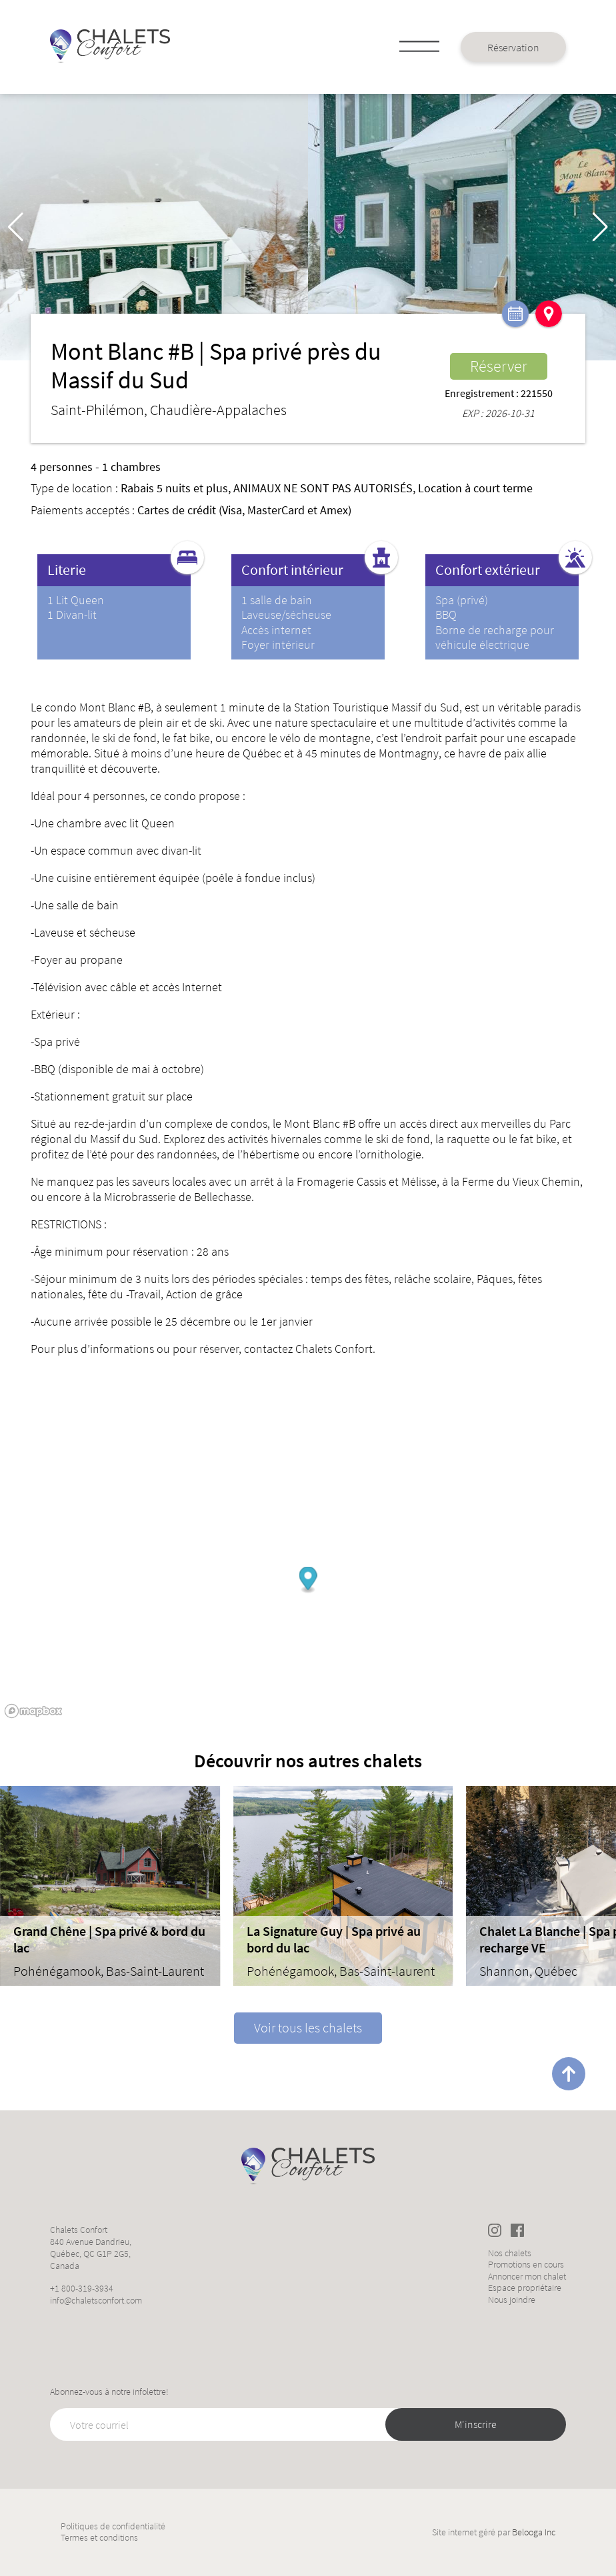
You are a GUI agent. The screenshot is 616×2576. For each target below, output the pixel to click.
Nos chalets (509, 2253)
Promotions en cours (526, 2264)
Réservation (513, 47)
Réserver (498, 366)
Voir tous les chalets (308, 2027)
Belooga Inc (533, 2532)
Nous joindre (511, 2300)
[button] (600, 227)
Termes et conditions (99, 2537)
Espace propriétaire (524, 2288)
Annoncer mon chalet (527, 2276)
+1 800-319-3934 (81, 2288)
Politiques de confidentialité (113, 2526)
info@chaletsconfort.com (96, 2300)
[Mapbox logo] (33, 1711)
